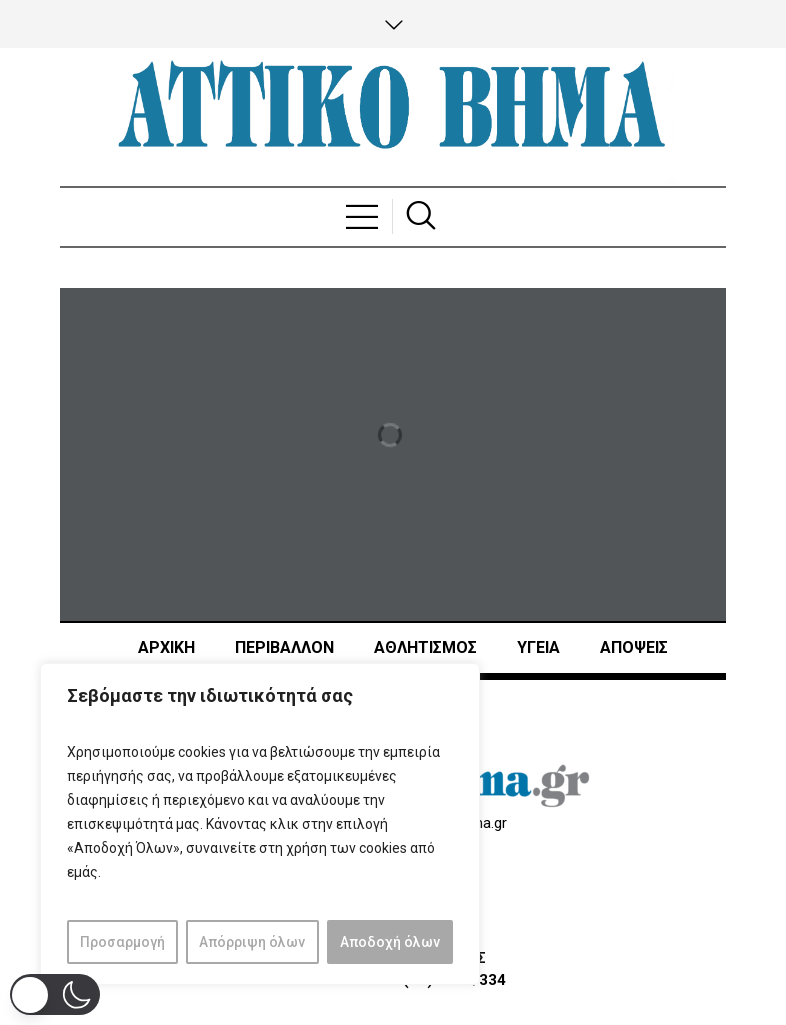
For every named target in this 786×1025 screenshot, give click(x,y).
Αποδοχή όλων (390, 942)
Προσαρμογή (122, 942)
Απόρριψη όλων (252, 942)
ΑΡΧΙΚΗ (166, 647)
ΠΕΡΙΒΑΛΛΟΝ (284, 647)
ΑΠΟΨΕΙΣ (634, 647)
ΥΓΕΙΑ (538, 647)
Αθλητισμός (425, 647)
